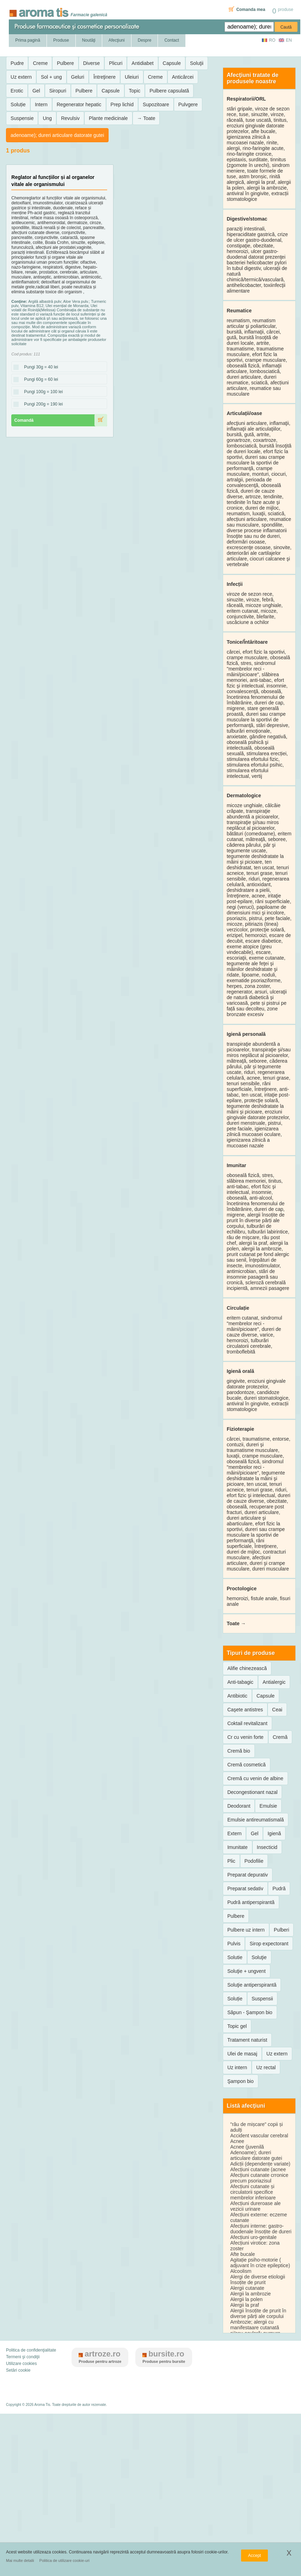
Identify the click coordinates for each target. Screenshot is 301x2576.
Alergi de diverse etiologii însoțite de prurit (257, 2279)
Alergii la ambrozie (250, 2293)
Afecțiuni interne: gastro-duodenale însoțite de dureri (260, 2228)
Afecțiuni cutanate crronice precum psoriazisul (259, 2178)
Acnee (237, 2141)
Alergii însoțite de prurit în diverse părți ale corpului (258, 2313)
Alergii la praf (244, 2305)
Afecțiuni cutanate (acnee (258, 2169)
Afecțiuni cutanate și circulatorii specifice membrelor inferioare (253, 2192)
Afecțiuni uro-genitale (253, 2237)
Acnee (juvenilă (247, 2147)
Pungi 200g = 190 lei (41, 404)
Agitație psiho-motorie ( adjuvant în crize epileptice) (260, 2262)
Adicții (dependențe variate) (260, 2164)
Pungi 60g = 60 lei (38, 380)
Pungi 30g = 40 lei (38, 367)
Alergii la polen (246, 2299)
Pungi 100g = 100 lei (41, 392)
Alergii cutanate (247, 2288)
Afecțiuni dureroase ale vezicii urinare (255, 2206)
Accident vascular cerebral (259, 2135)
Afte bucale (242, 2254)
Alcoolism (240, 2271)
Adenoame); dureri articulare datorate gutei (256, 2155)
